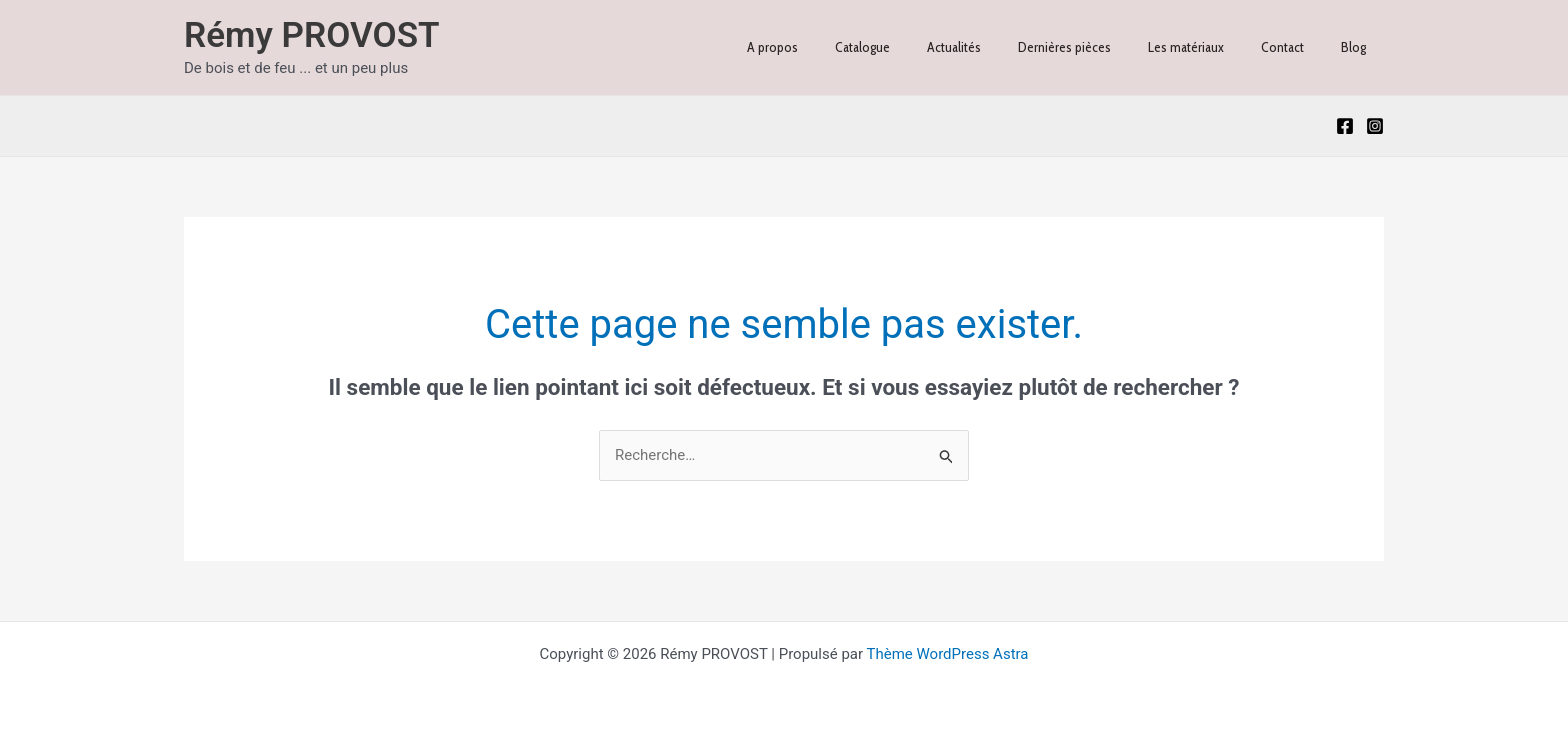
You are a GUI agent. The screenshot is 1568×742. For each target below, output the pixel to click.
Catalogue (911, 47)
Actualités (994, 47)
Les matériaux (1208, 47)
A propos (830, 47)
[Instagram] (1375, 126)
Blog (1357, 47)
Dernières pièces (1095, 47)
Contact (1295, 47)
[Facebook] (1345, 126)
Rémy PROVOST (312, 35)
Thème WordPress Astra (948, 654)
